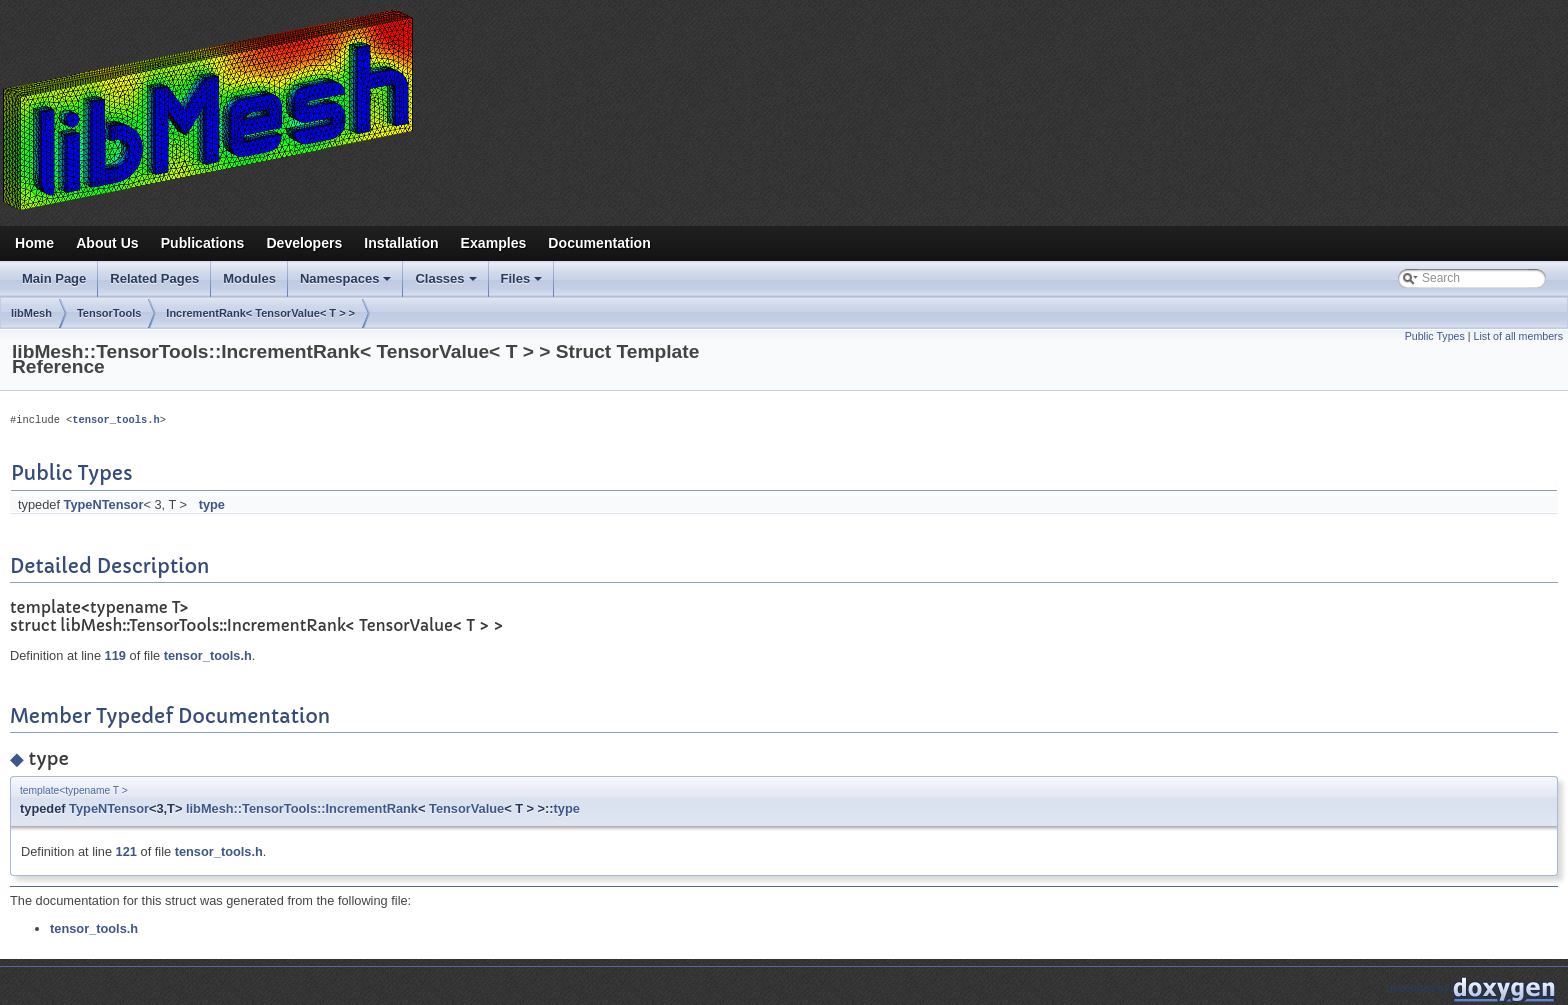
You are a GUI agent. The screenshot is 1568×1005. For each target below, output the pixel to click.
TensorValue (466, 808)
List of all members (1518, 336)
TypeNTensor (104, 504)
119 (115, 655)
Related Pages (154, 278)
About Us (107, 243)
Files (523, 284)
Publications (203, 243)
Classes (447, 284)
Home (34, 243)
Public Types (1435, 336)
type (212, 504)
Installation (401, 243)
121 (126, 851)
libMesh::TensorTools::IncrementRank (302, 808)
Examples (494, 243)
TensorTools (109, 313)
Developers (304, 243)
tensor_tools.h (115, 420)
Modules (249, 278)
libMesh (31, 313)
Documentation (599, 243)
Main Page (54, 278)
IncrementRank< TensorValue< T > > (260, 313)
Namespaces (347, 284)
